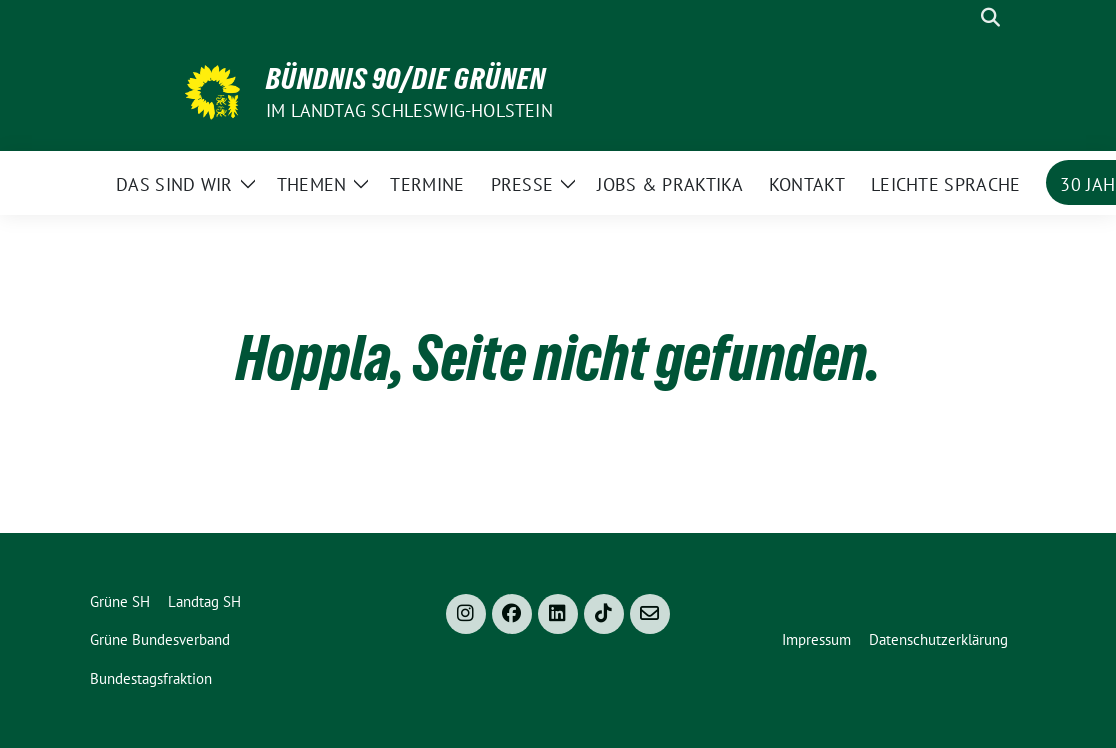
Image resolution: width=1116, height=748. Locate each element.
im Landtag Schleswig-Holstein (409, 110)
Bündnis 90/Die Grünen (406, 79)
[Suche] (962, 17)
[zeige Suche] (990, 17)
